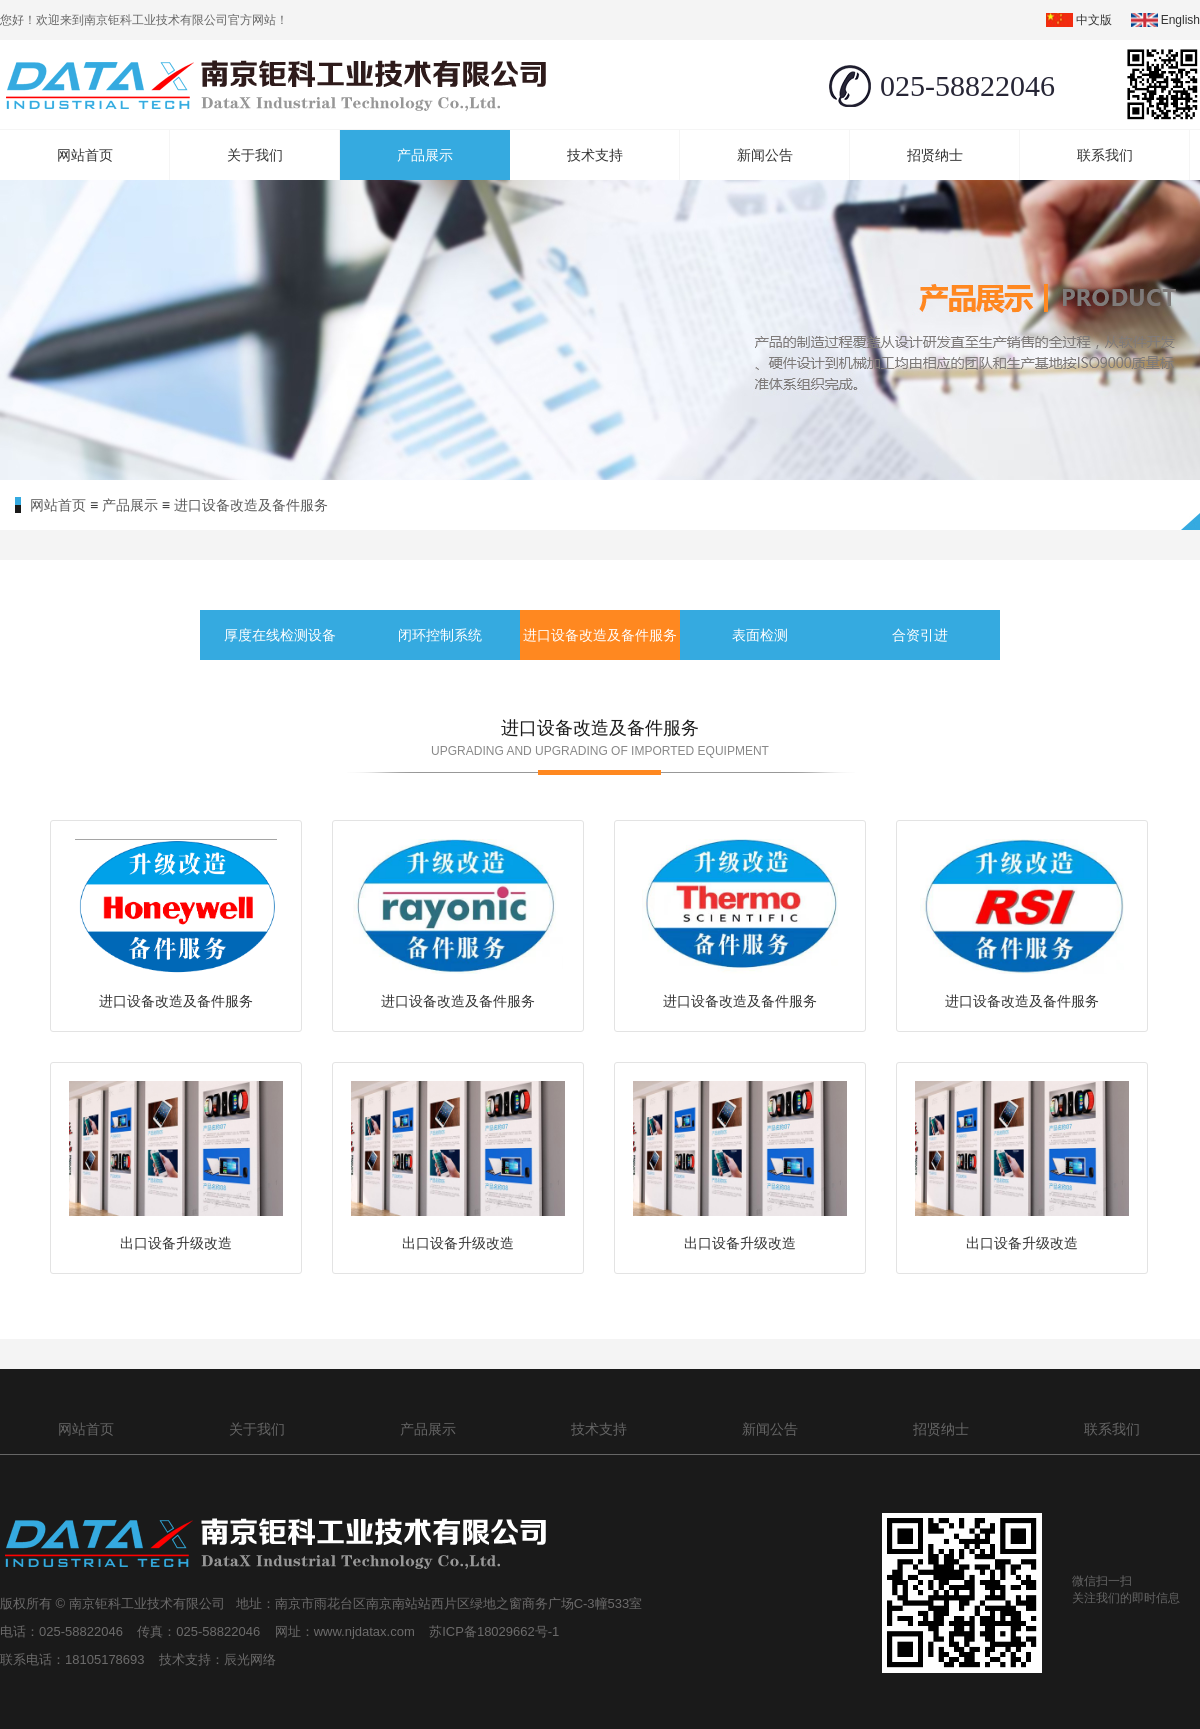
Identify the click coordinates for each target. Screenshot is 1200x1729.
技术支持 (595, 155)
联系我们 (1105, 155)
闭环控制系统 (440, 635)
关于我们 (255, 155)
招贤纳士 (935, 155)
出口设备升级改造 (176, 1243)
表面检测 (760, 635)
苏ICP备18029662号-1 (497, 1631)
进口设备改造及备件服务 (251, 505)
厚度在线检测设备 (280, 635)
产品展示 (425, 155)
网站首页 (85, 155)
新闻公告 (765, 155)
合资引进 (920, 635)
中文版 (1094, 20)
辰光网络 (250, 1659)
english (1180, 20)
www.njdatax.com (366, 1631)
